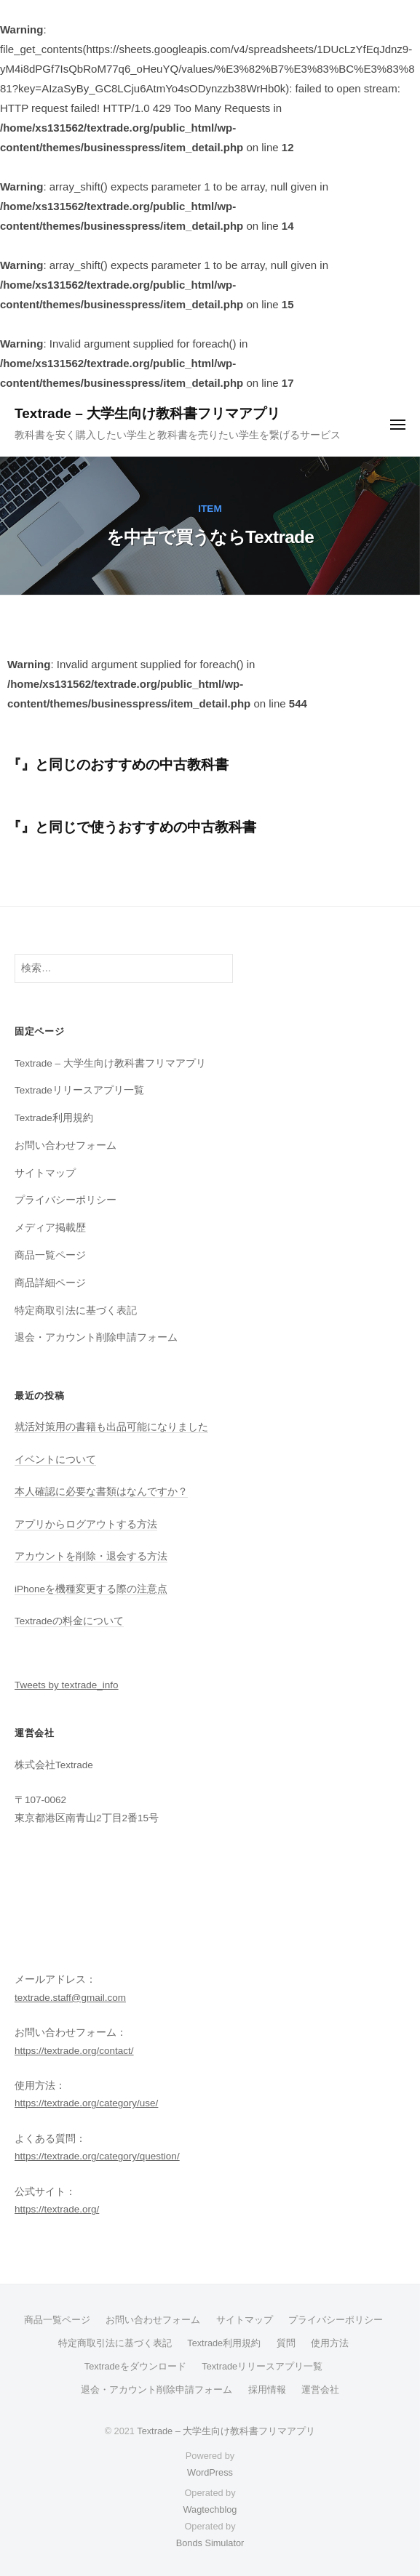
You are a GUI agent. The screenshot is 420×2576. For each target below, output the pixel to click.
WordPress (210, 2472)
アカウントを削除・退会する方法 (91, 1556)
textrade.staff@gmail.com (70, 1997)
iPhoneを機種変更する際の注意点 (91, 1589)
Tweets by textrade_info (67, 1685)
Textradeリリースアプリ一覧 (79, 1090)
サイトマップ (45, 1173)
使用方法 (330, 2343)
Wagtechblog (210, 2509)
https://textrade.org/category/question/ (97, 2156)
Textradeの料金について (69, 1621)
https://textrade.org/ (57, 2209)
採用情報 (267, 2389)
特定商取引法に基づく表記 (76, 1310)
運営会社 (320, 2389)
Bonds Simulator (210, 2542)
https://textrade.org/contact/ (74, 2050)
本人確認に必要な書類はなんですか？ (101, 1491)
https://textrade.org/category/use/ (86, 2103)
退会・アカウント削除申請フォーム (96, 1337)
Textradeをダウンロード (135, 2366)
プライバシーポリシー (65, 1200)
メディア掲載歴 (50, 1227)
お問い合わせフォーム (65, 1145)
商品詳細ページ (50, 1282)
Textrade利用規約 (54, 1117)
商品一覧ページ (50, 1255)
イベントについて (55, 1459)
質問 (286, 2343)
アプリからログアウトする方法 (86, 1524)
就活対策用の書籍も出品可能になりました (111, 1426)
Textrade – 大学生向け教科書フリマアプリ (147, 413)
